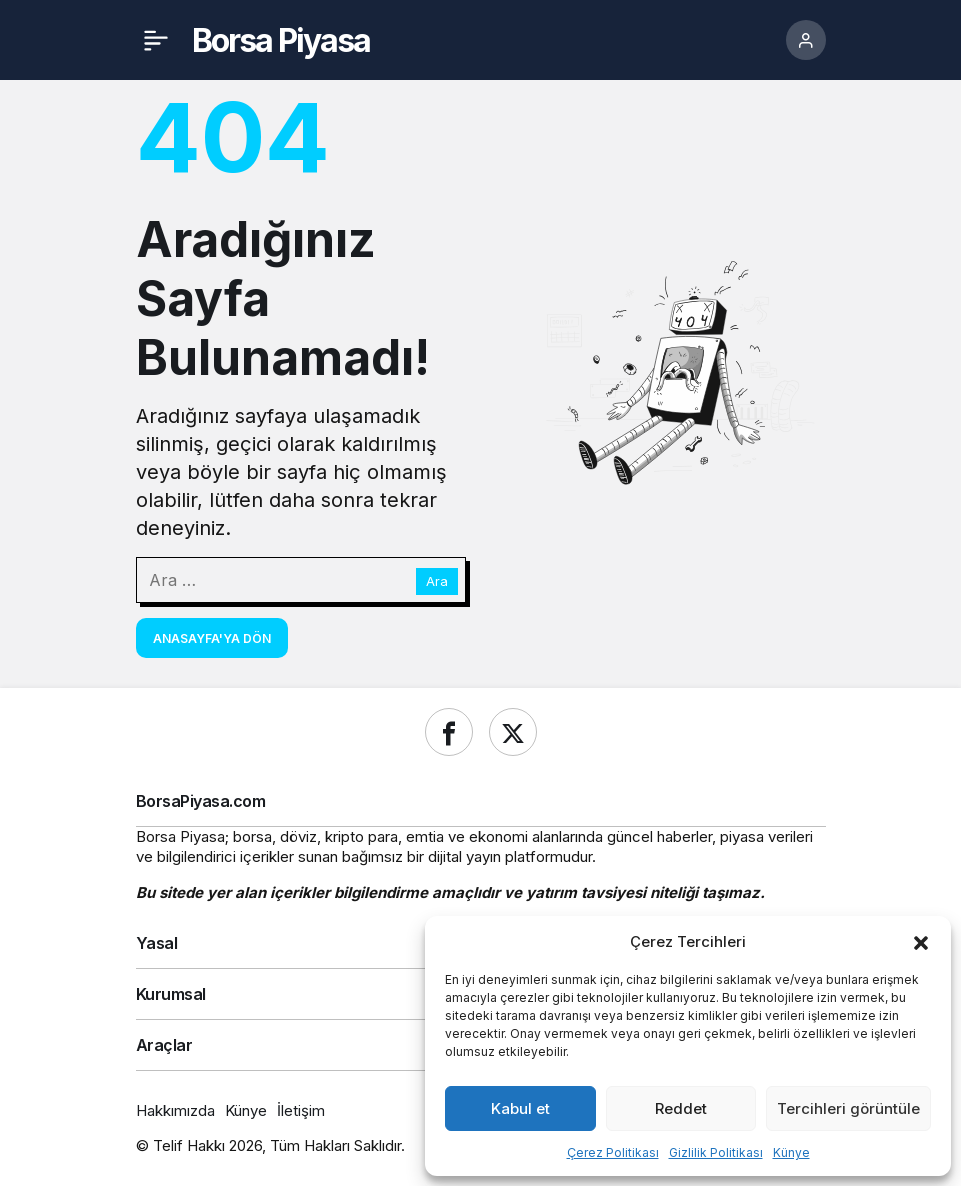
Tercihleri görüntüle (848, 1108)
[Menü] (156, 40)
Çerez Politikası (613, 1152)
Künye (791, 1152)
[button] (921, 941)
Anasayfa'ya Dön (212, 638)
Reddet (681, 1108)
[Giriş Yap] (806, 40)
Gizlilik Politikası (716, 1152)
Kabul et (520, 1108)
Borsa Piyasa (281, 40)
